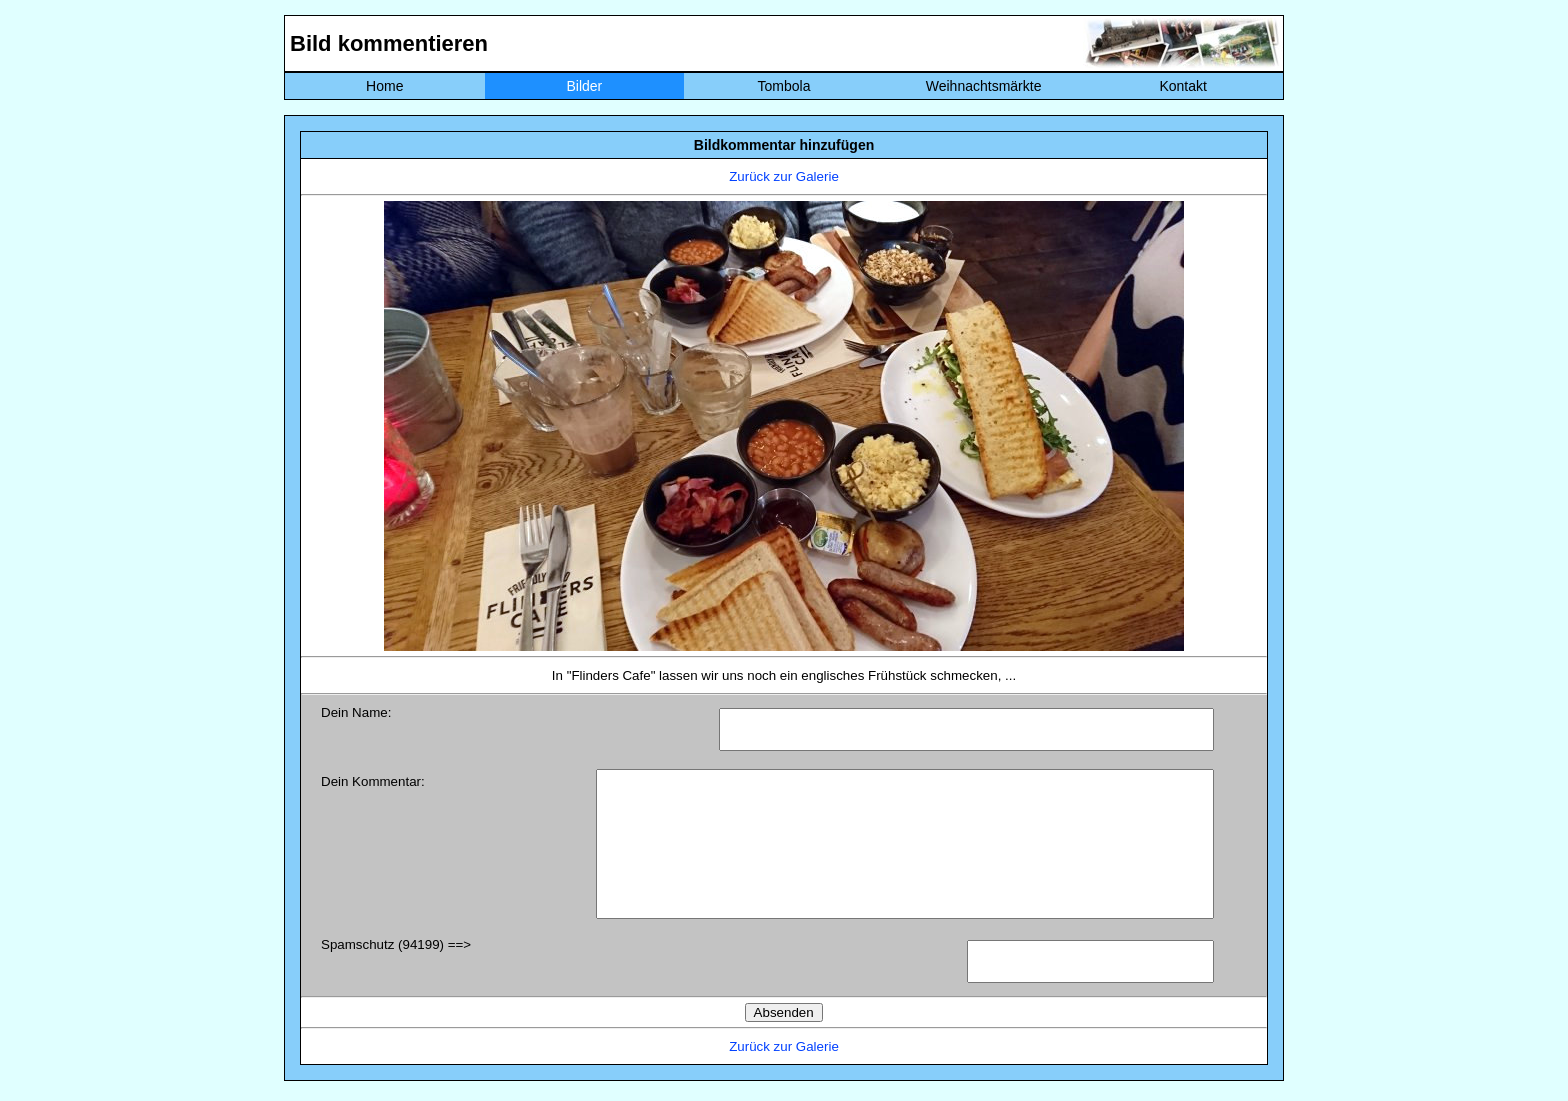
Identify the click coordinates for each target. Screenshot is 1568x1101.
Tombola (784, 86)
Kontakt (1182, 86)
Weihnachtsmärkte (984, 86)
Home (384, 86)
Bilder (584, 86)
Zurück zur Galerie (784, 176)
